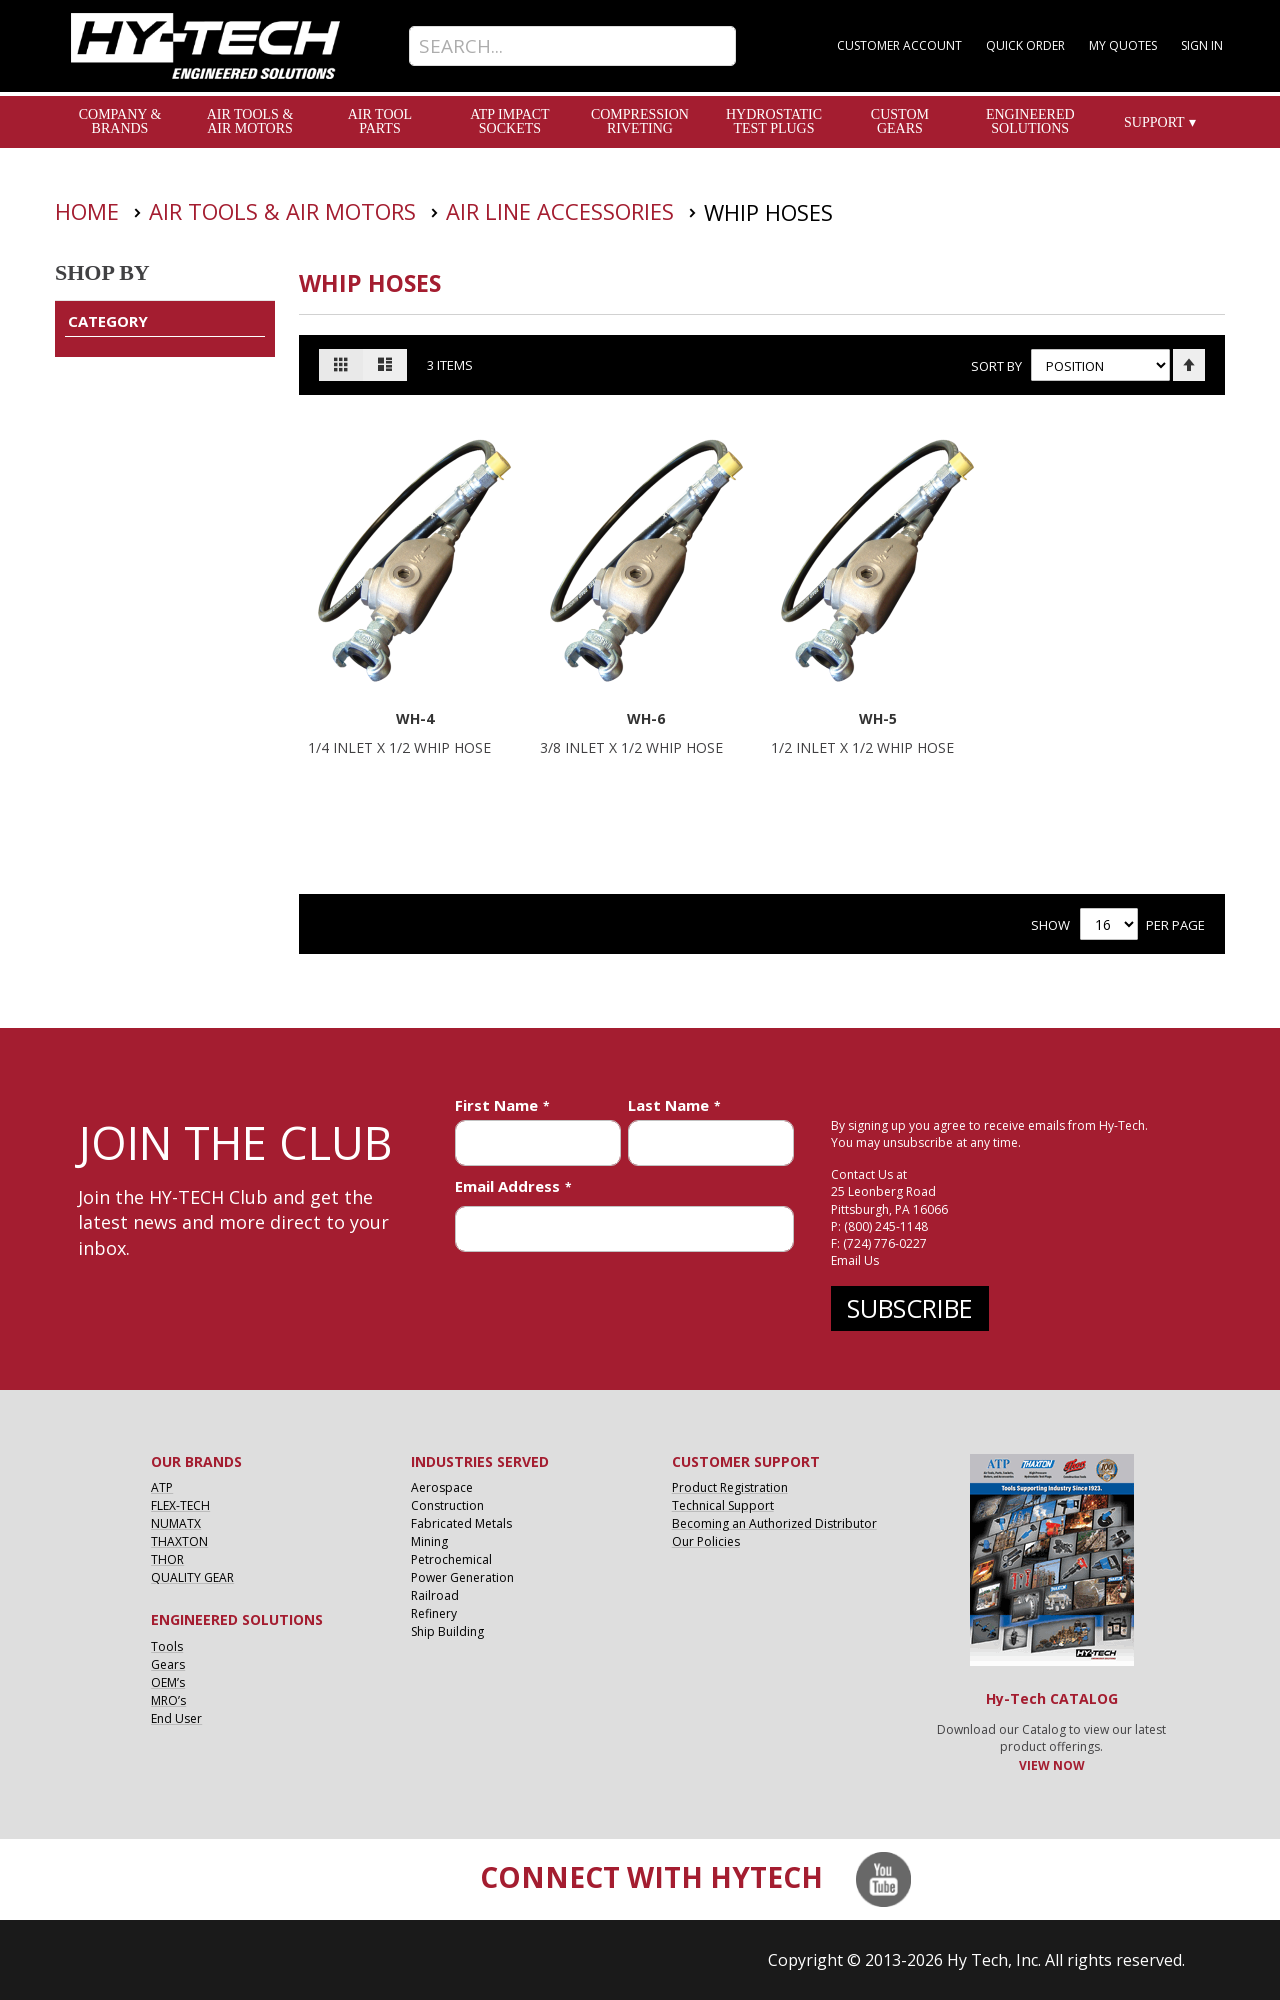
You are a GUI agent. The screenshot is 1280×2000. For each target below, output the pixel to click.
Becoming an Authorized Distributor (774, 1523)
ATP (162, 1487)
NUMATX (176, 1523)
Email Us (855, 1260)
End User (176, 1718)
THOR (167, 1559)
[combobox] (572, 46)
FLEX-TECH (180, 1505)
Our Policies (706, 1541)
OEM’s (168, 1682)
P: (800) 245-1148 (879, 1226)
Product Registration (730, 1487)
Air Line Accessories (563, 211)
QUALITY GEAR (192, 1577)
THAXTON (179, 1541)
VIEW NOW (1052, 1765)
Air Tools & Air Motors (285, 211)
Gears (168, 1664)
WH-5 (878, 718)
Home (90, 211)
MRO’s (168, 1700)
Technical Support (723, 1505)
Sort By (995, 365)
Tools (167, 1646)
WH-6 (646, 718)
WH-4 (415, 718)
